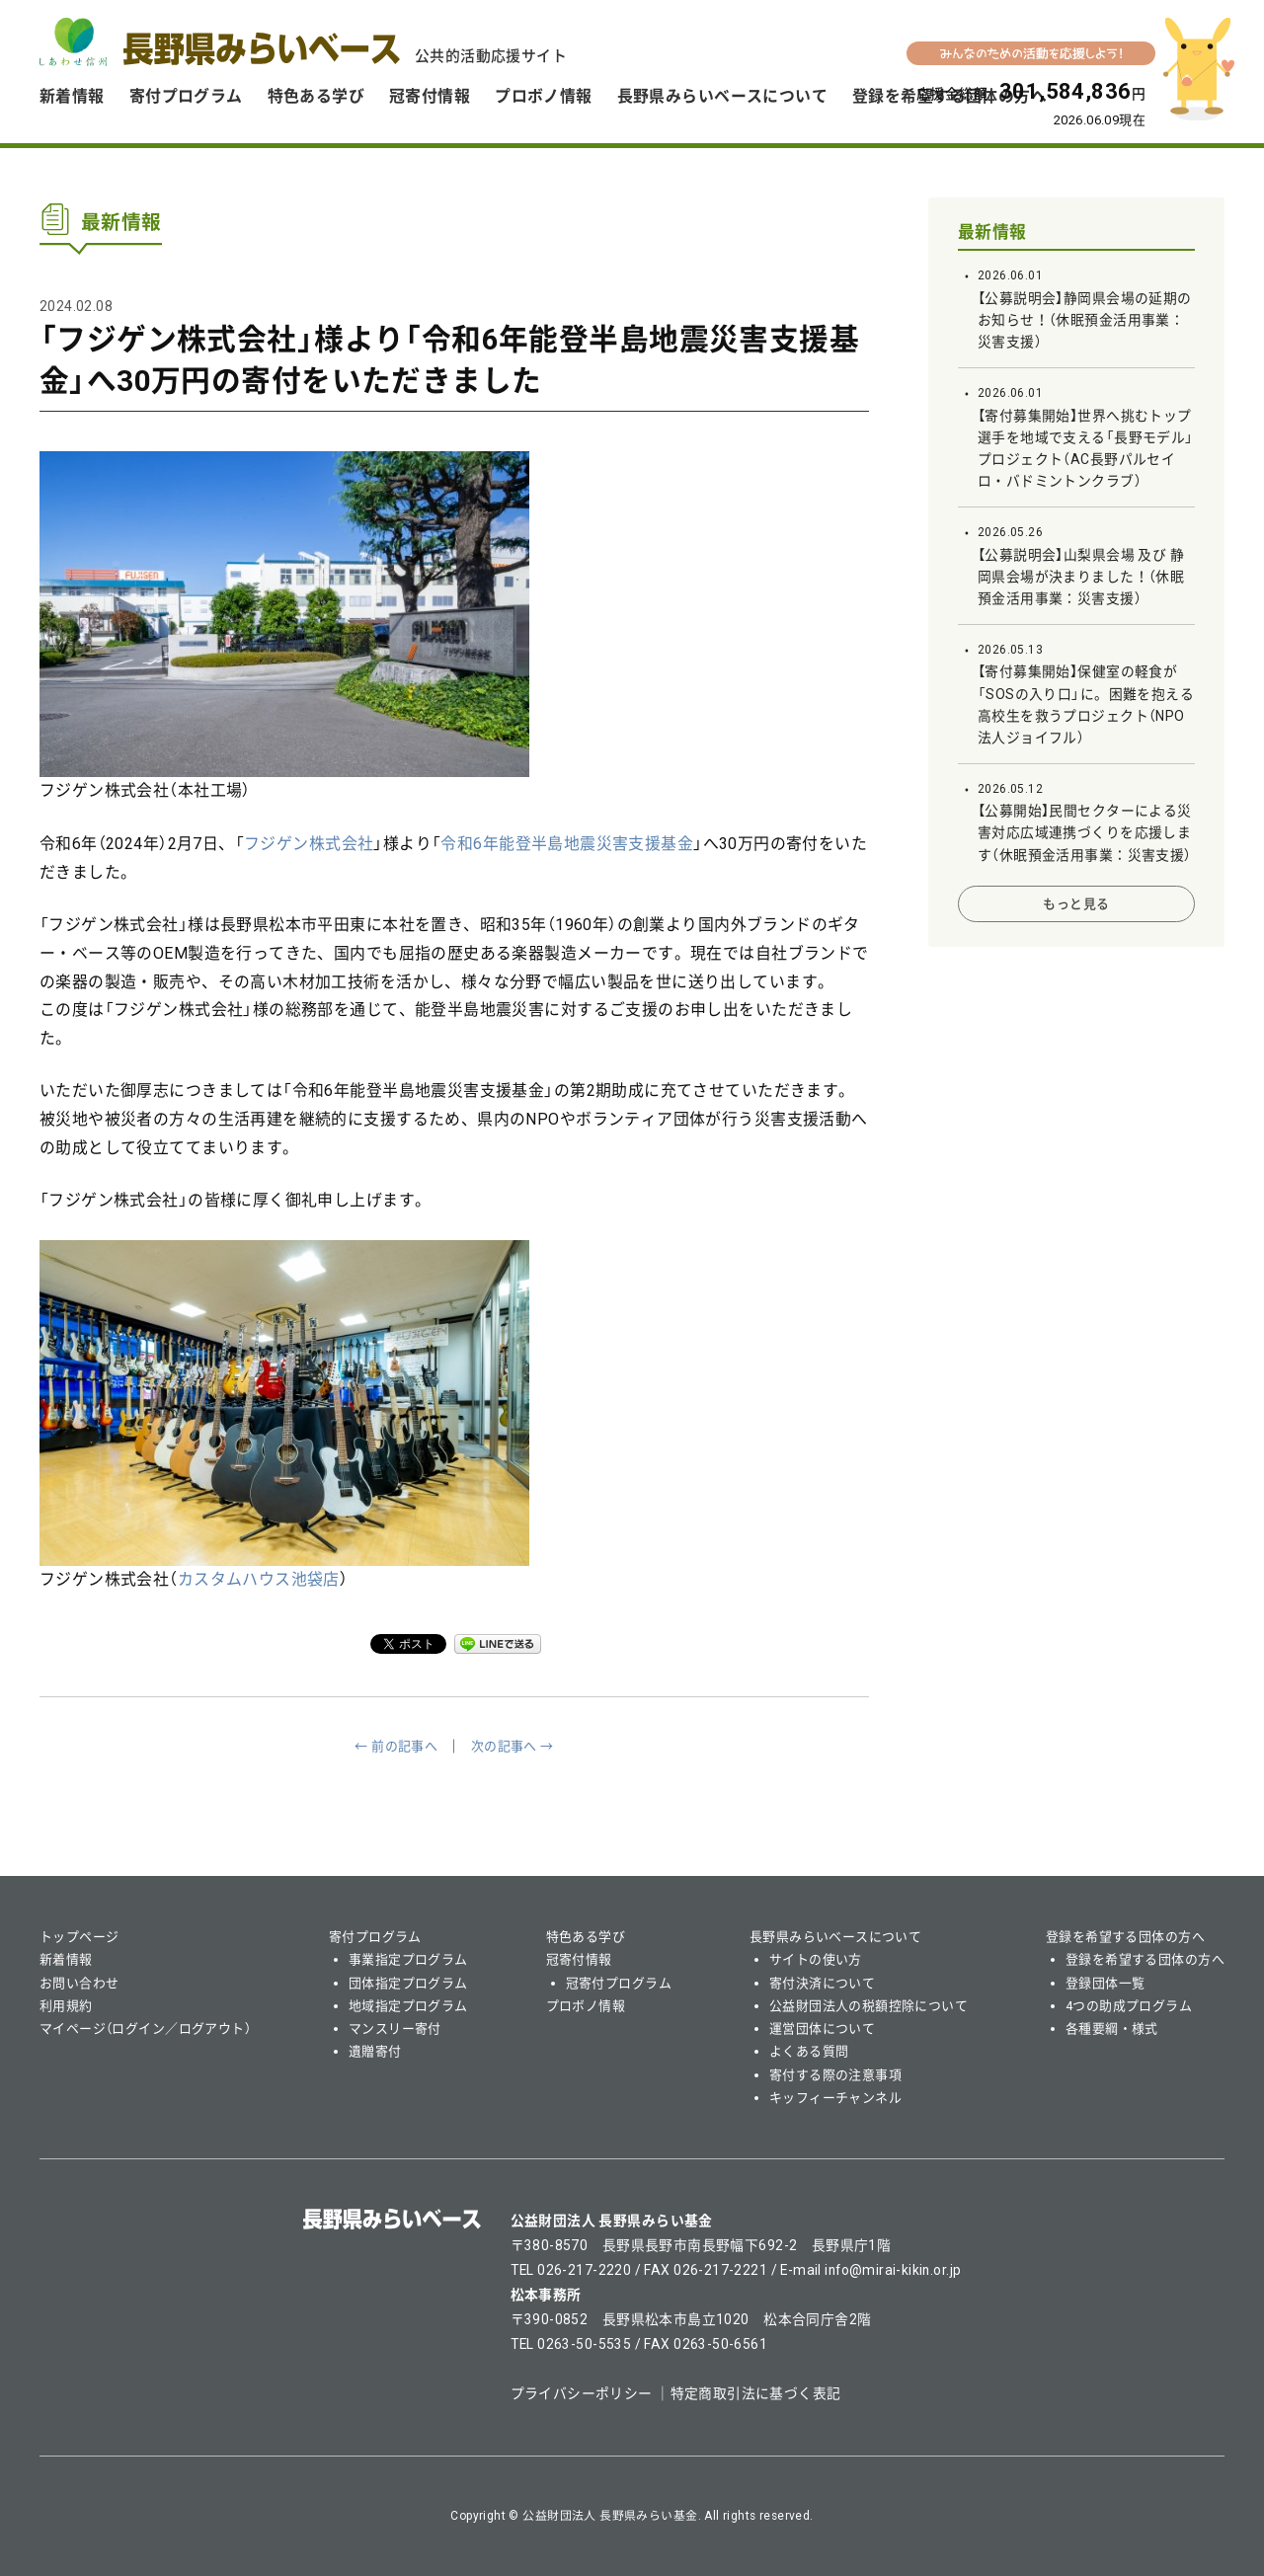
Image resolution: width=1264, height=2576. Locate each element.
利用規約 (66, 2005)
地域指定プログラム (408, 2005)
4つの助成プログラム (1129, 2005)
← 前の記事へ (396, 1746)
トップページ (79, 1936)
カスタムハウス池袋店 (259, 1579)
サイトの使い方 (815, 1959)
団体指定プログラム (408, 1983)
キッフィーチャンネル (835, 2097)
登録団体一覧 (1106, 1983)
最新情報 (992, 232)
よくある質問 (809, 2051)
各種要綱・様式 (1112, 2028)
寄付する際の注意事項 (835, 2075)
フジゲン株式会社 (308, 843)
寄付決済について (822, 1983)
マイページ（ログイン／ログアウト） (145, 2028)
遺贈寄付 (375, 2051)
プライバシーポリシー (582, 2393)
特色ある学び (316, 96)
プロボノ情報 (543, 96)
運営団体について (822, 2028)
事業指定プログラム (408, 1959)
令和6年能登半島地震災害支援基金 (566, 843)
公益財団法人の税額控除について (868, 2005)
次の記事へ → (512, 1746)
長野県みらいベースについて (722, 96)
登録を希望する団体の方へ (1125, 1936)
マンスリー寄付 (395, 2028)
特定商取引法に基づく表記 (756, 2393)
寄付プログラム (186, 96)
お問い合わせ (79, 1983)
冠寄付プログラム (619, 1983)
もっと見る (1076, 904)
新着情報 (72, 96)
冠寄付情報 (429, 96)
